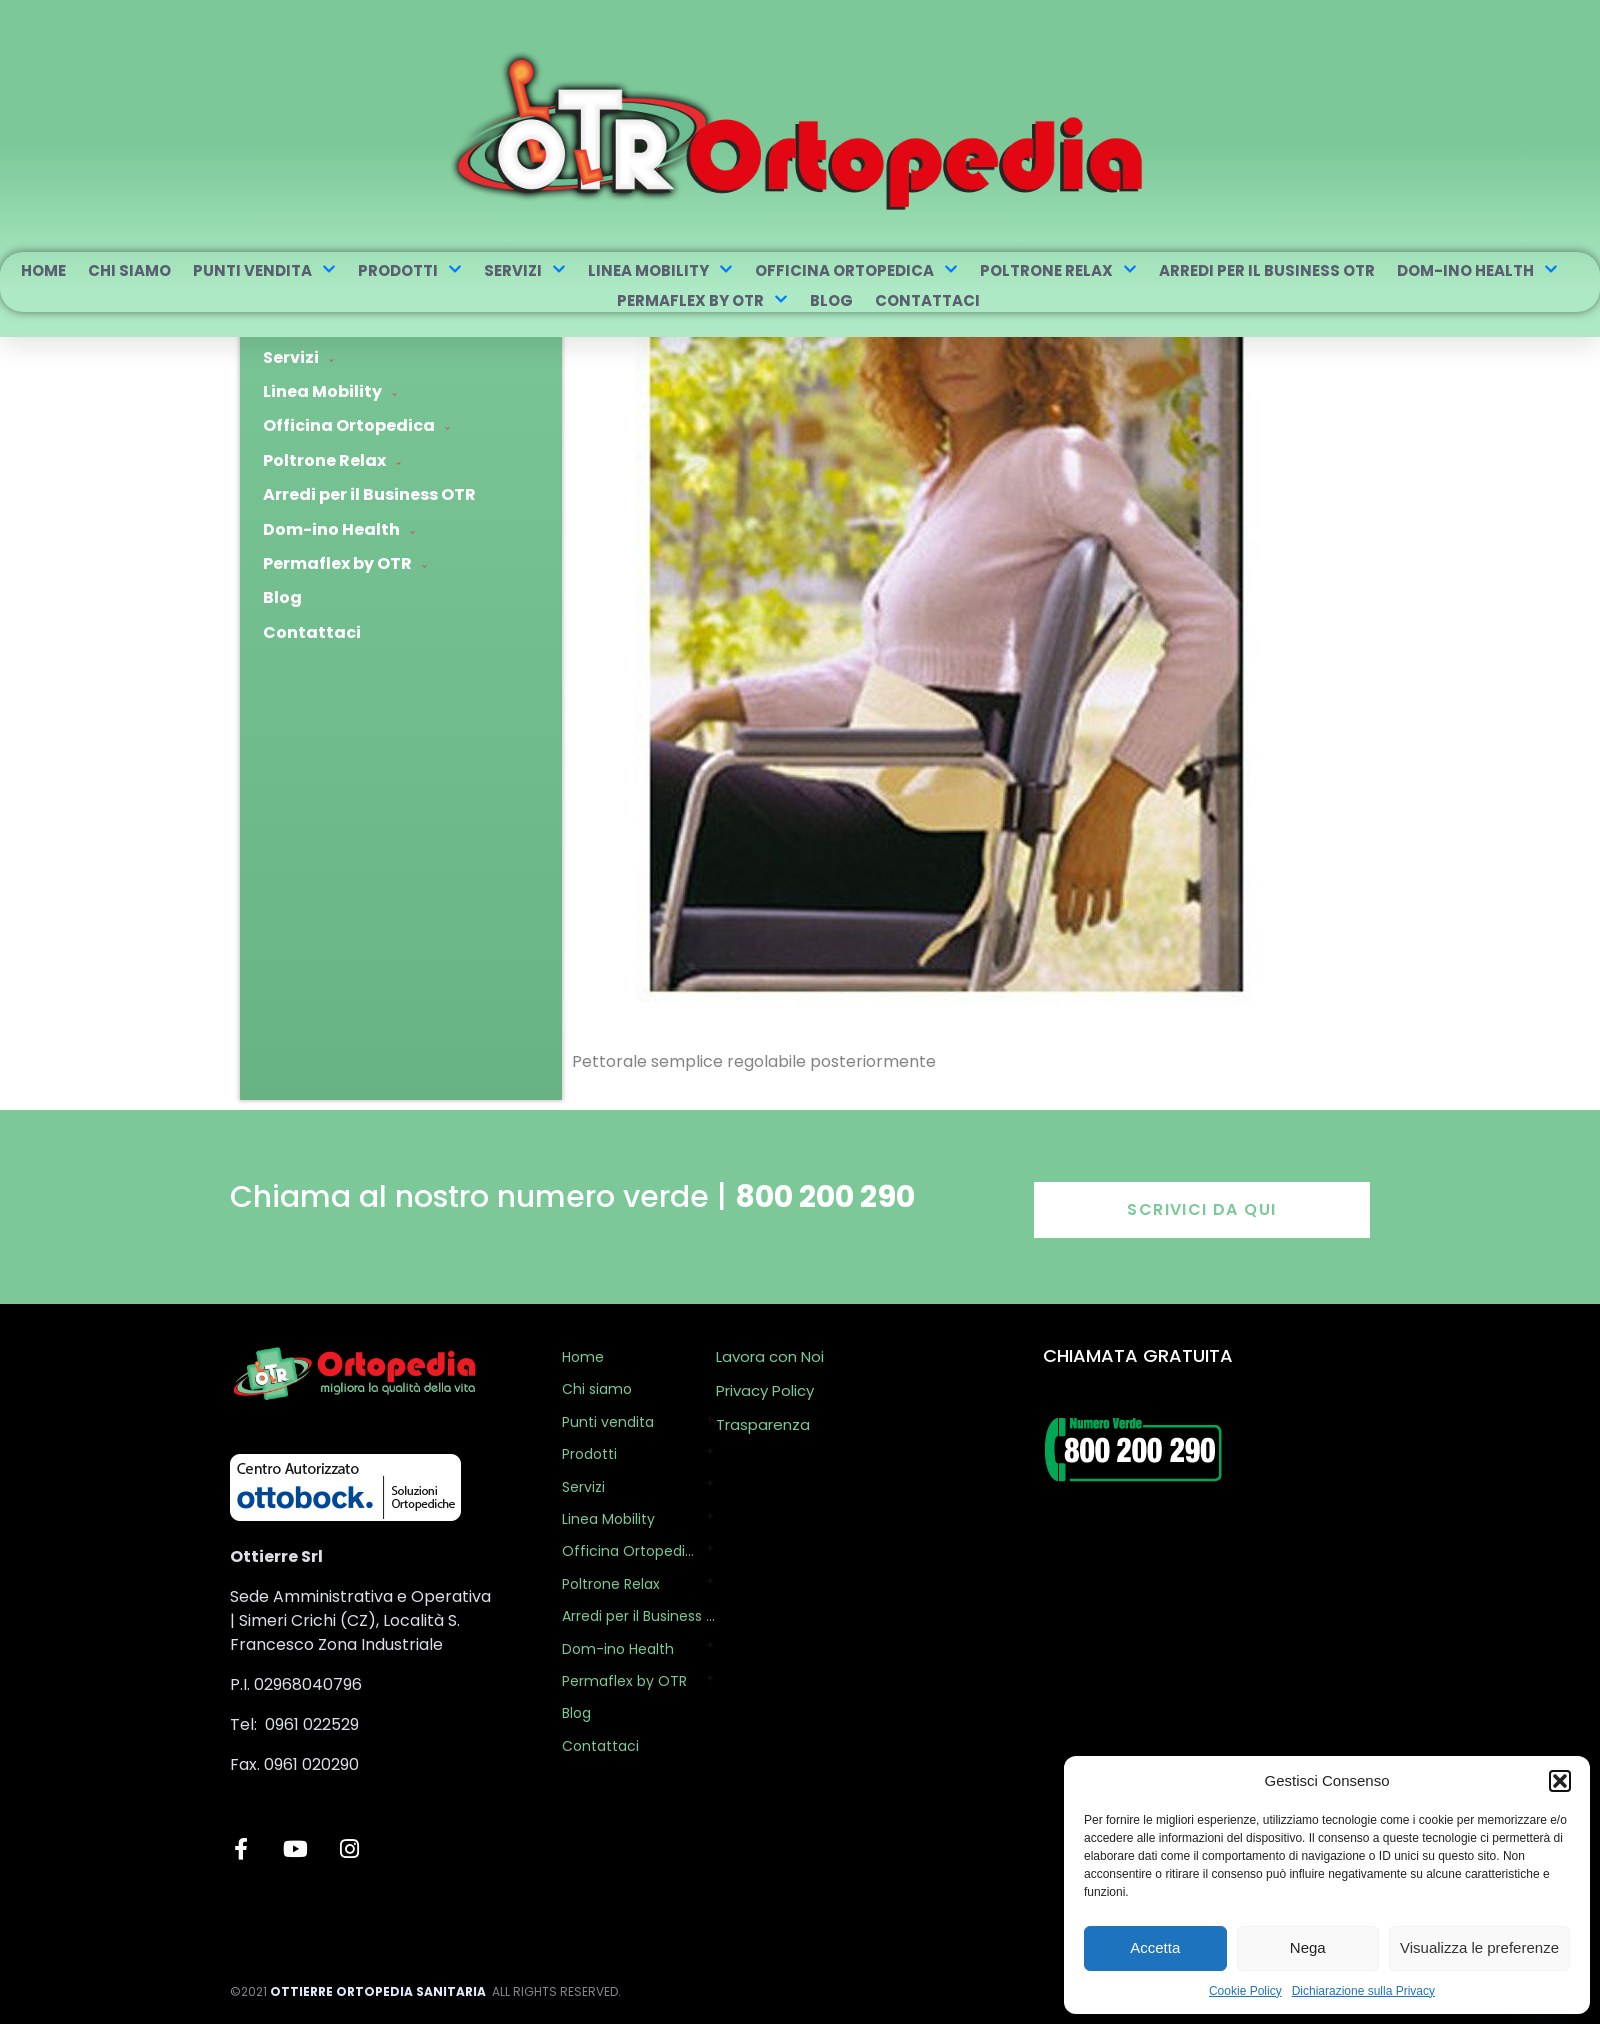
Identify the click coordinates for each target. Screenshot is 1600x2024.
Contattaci (927, 300)
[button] (1560, 1781)
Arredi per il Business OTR (1267, 270)
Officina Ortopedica (856, 270)
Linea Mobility (660, 270)
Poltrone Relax (1058, 270)
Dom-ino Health (1477, 270)
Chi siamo (129, 270)
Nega (1308, 1947)
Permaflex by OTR (702, 300)
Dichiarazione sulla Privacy (1363, 1991)
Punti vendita (264, 270)
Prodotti (410, 270)
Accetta (1155, 1947)
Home (43, 270)
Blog (831, 300)
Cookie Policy (1245, 1991)
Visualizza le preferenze (1479, 1947)
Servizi (525, 270)
